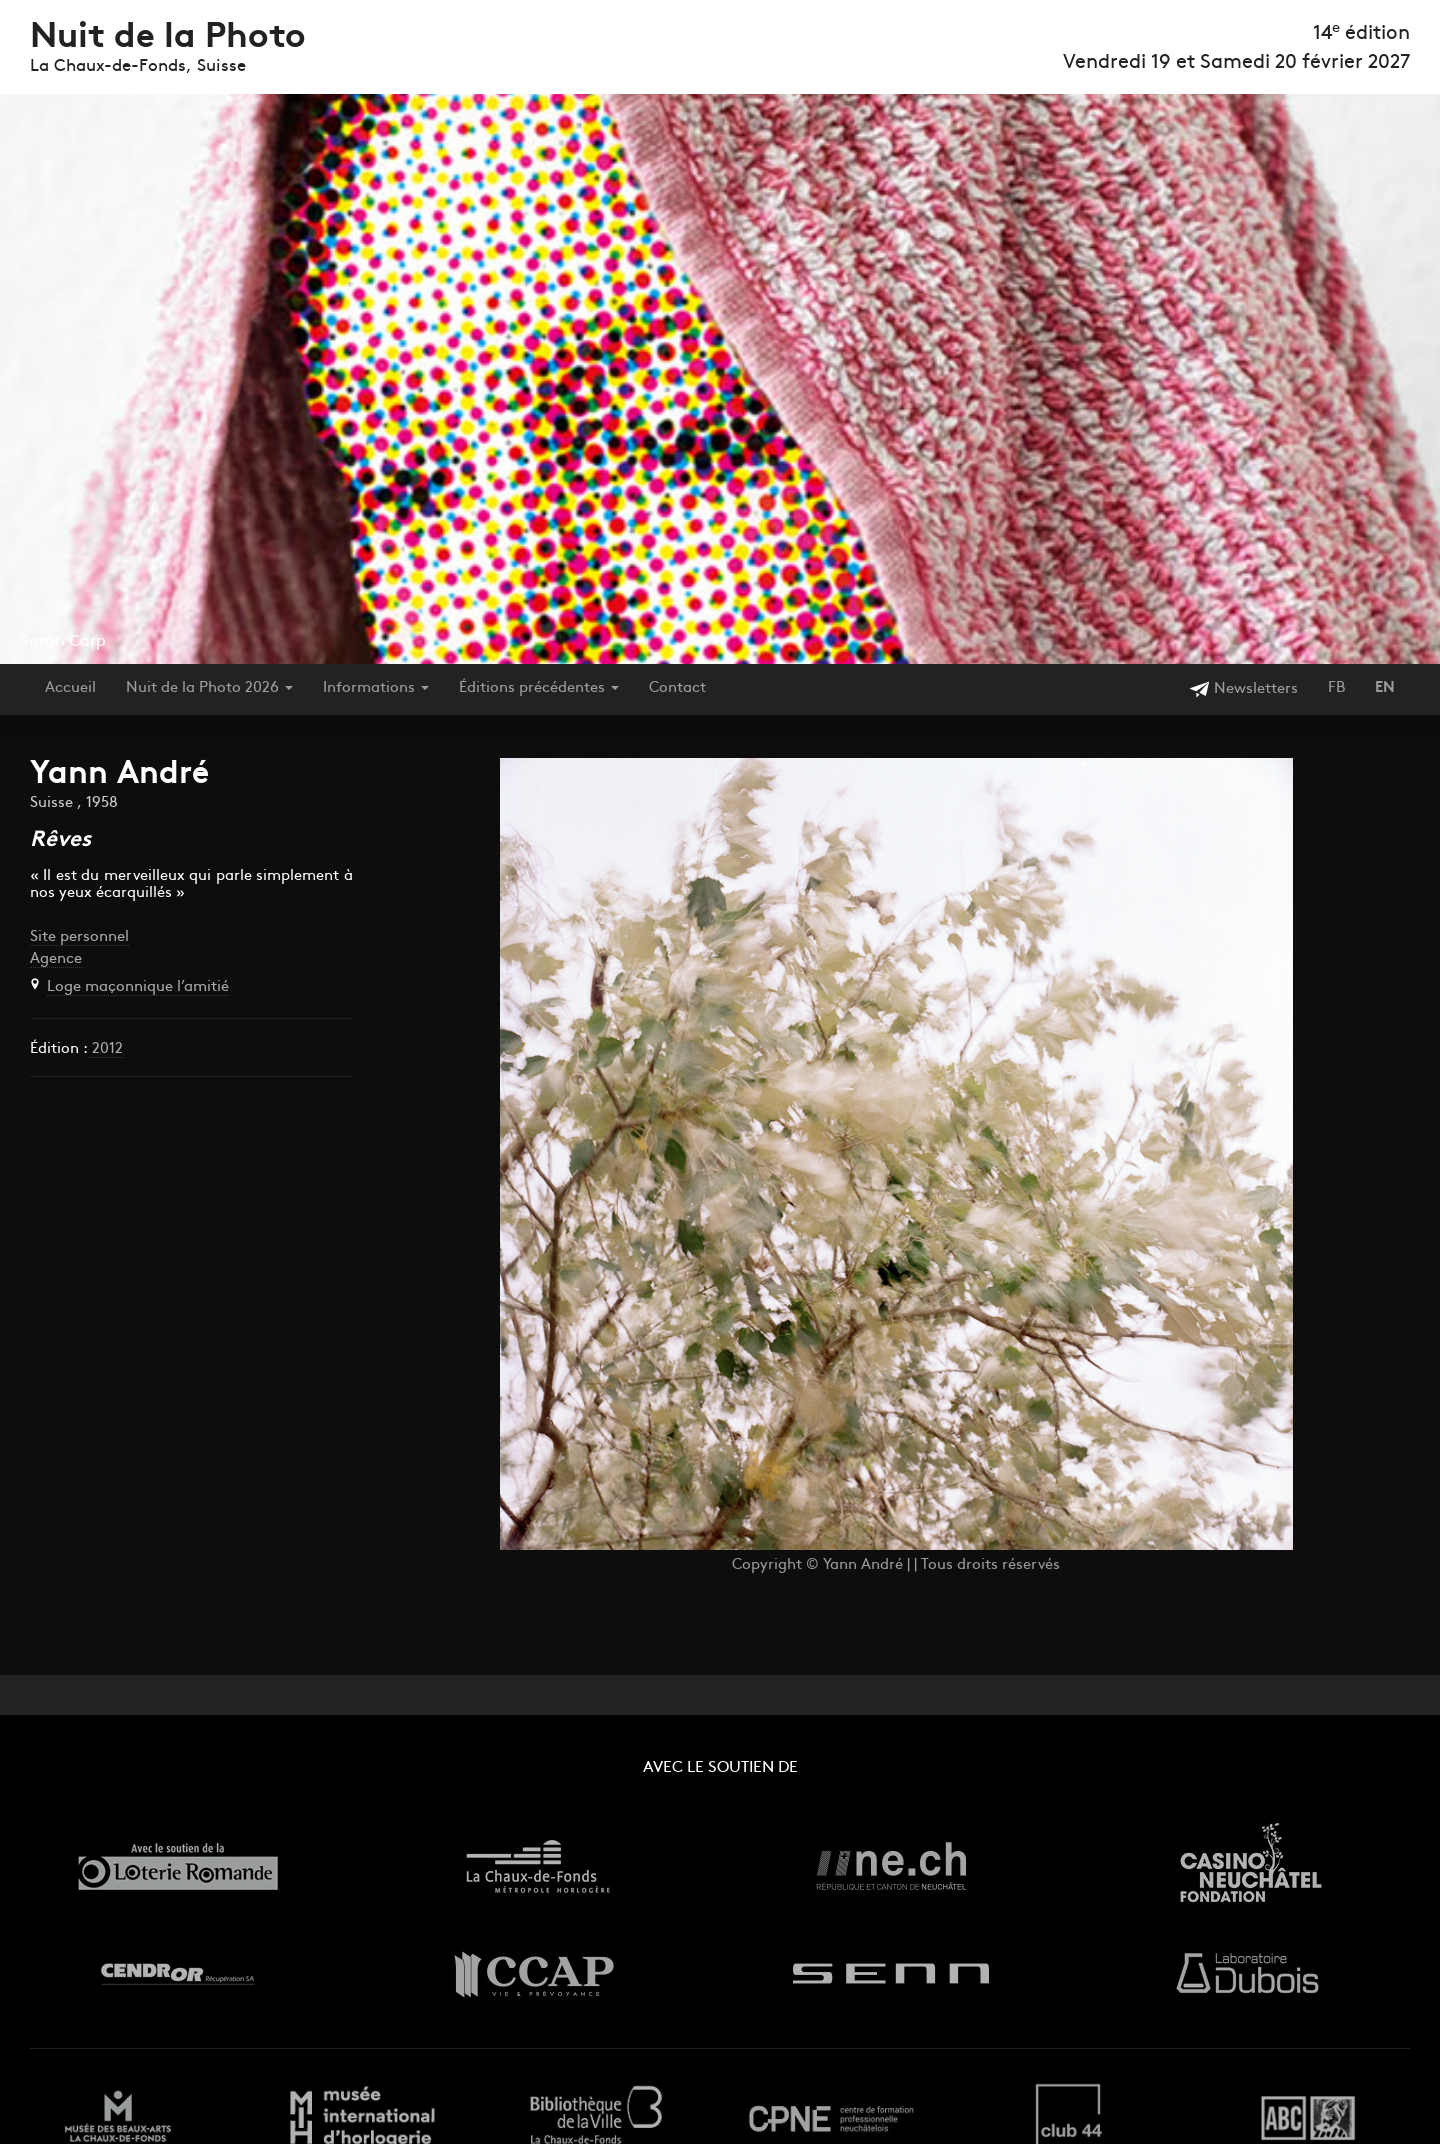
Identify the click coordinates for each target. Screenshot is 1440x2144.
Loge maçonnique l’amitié (138, 987)
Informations (376, 688)
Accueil (70, 688)
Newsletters (1243, 689)
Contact (677, 688)
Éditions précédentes (539, 688)
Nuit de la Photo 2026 (209, 688)
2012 (105, 1049)
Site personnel (79, 937)
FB (1336, 688)
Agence (56, 959)
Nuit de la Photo (168, 38)
